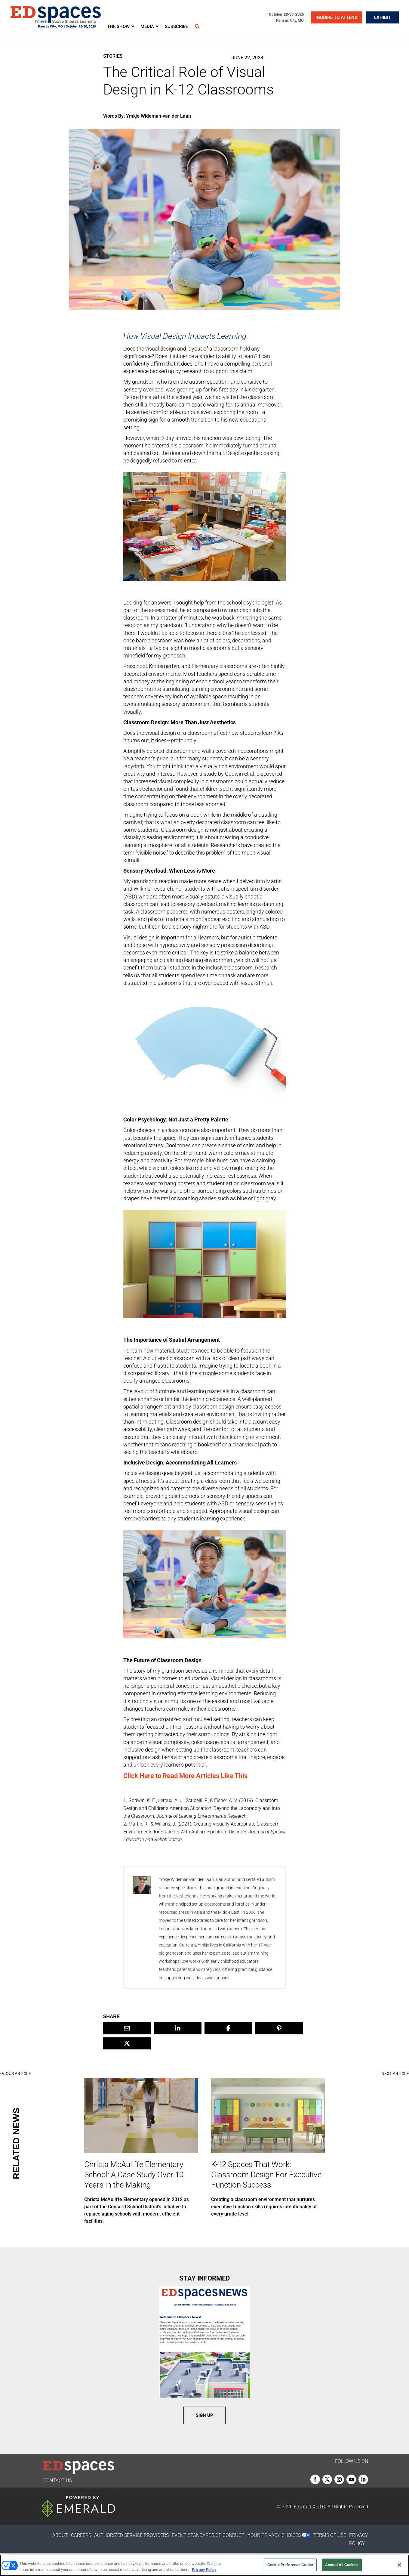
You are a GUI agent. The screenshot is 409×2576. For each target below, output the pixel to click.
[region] (204, 2565)
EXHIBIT (382, 17)
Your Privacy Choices (274, 2535)
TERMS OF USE (329, 2535)
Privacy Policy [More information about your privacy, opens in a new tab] (204, 2569)
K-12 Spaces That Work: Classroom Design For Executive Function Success (266, 2174)
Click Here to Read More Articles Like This (185, 1776)
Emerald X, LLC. (310, 2507)
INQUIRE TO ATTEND (336, 17)
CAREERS (81, 2535)
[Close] (399, 2564)
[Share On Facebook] (228, 2028)
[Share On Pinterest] (279, 2028)
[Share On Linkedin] (177, 2028)
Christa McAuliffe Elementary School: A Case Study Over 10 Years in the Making (133, 2174)
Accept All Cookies (341, 2564)
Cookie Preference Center (290, 2564)
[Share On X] (127, 2043)
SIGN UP (204, 2415)
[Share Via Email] (127, 2028)
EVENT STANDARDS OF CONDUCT (208, 2535)
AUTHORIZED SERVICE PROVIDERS (131, 2535)
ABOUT (60, 2535)
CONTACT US (57, 2480)
